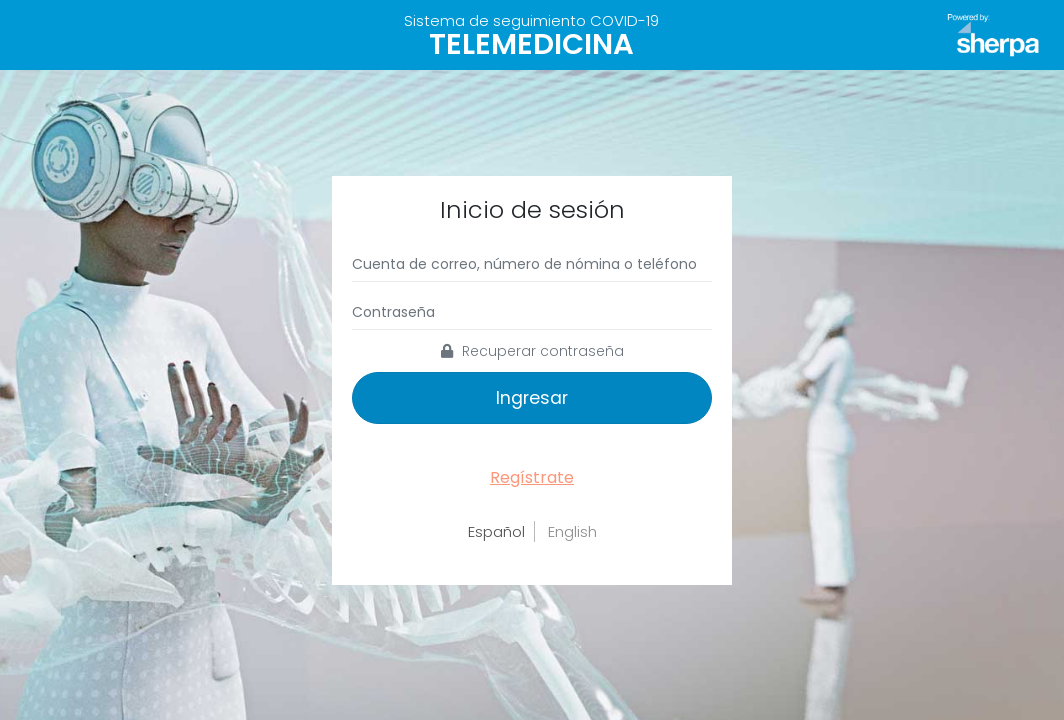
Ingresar (532, 398)
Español (496, 531)
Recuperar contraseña (532, 351)
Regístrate (532, 477)
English (572, 531)
